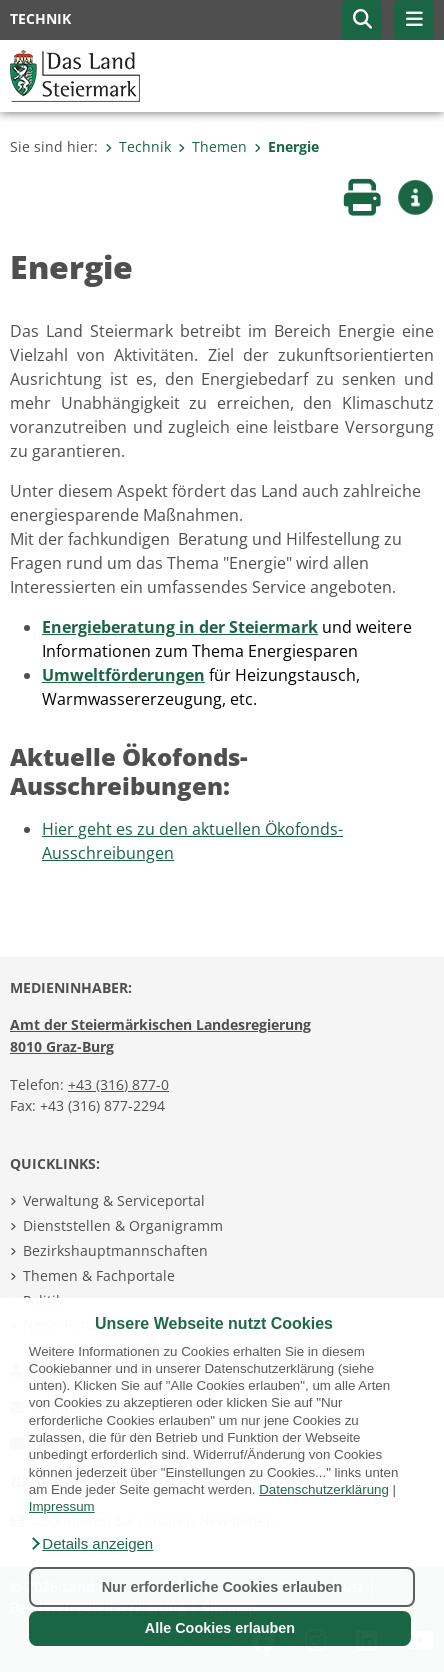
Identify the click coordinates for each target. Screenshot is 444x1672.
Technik (138, 146)
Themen (212, 146)
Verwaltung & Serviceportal (114, 1200)
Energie (286, 146)
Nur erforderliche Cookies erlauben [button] (222, 1587)
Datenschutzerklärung (324, 1489)
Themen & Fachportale (99, 1275)
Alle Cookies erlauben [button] (220, 1628)
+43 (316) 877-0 (118, 1084)
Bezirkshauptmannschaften (115, 1250)
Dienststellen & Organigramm (123, 1225)
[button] (91, 1544)
